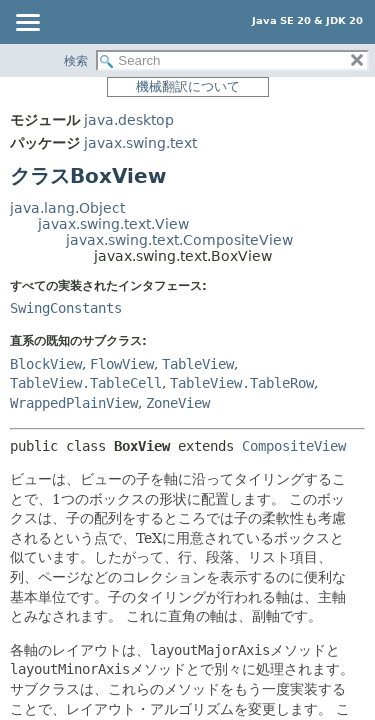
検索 (76, 61)
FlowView (122, 364)
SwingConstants (66, 308)
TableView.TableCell (86, 383)
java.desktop (129, 120)
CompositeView (294, 446)
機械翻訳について (188, 86)
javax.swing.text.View (113, 224)
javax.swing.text (140, 143)
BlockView (46, 364)
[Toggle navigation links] (27, 24)
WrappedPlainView (74, 403)
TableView (198, 364)
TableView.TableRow (242, 383)
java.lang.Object (67, 208)
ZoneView (178, 403)
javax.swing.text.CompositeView (179, 240)
